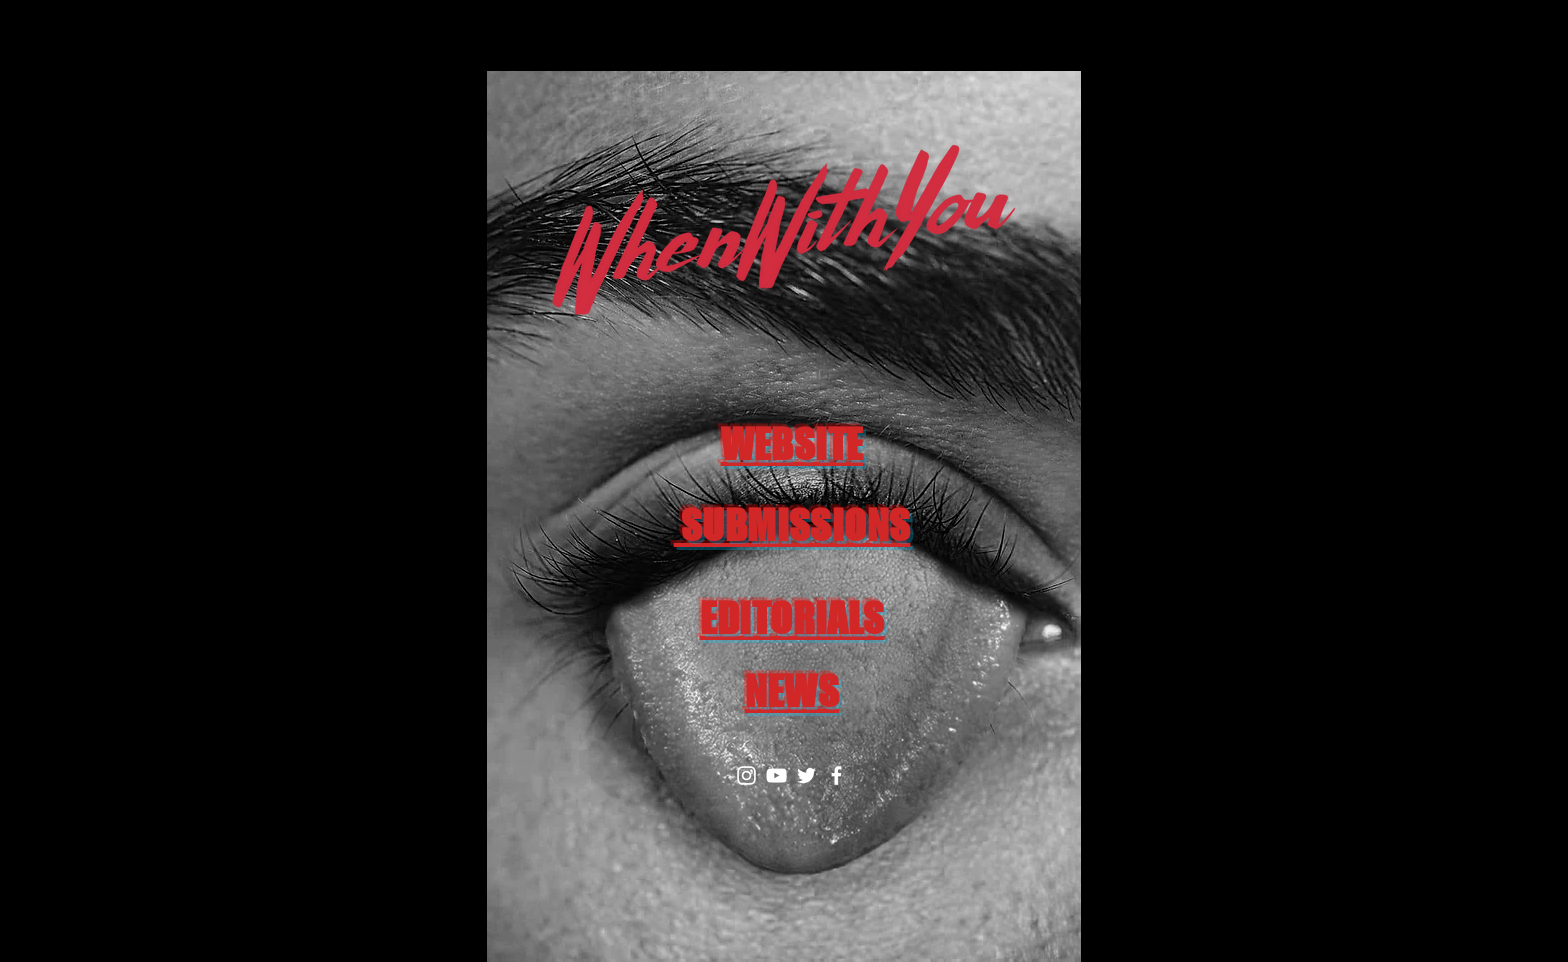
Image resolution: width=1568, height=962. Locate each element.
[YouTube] (776, 775)
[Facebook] (836, 775)
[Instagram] (746, 775)
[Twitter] (806, 775)
